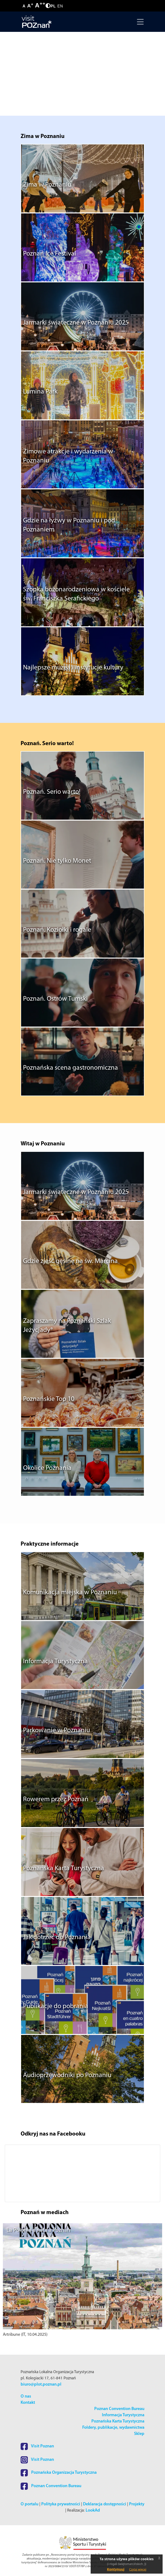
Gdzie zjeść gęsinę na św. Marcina (70, 1261)
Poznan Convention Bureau (119, 2409)
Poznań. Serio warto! (51, 792)
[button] (15, 2173)
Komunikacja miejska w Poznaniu (70, 1592)
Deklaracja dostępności (104, 2504)
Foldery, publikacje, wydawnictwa (113, 2427)
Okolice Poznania (47, 1468)
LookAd (93, 2510)
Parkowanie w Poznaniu (56, 1730)
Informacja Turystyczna (55, 1661)
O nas (26, 2396)
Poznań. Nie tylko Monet (57, 861)
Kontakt (28, 2402)
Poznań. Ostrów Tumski (55, 999)
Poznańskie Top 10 (48, 1399)
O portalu (29, 2504)
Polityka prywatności (60, 2504)
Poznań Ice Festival (49, 254)
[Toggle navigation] (139, 22)
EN (60, 6)
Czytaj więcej (138, 2569)
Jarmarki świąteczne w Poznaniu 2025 (76, 323)
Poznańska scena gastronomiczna (70, 1068)
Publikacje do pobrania (55, 2006)
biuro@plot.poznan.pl (41, 2384)
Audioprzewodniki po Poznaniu (67, 2075)
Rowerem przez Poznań (55, 1799)
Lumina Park (40, 391)
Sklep (139, 2434)
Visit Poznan (37, 2446)
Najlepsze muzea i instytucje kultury (73, 667)
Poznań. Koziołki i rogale (57, 930)
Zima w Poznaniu (47, 185)
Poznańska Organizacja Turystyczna (59, 2472)
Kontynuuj (115, 2569)
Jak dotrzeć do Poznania (57, 1937)
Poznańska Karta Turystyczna (63, 1868)
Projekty (136, 2504)
